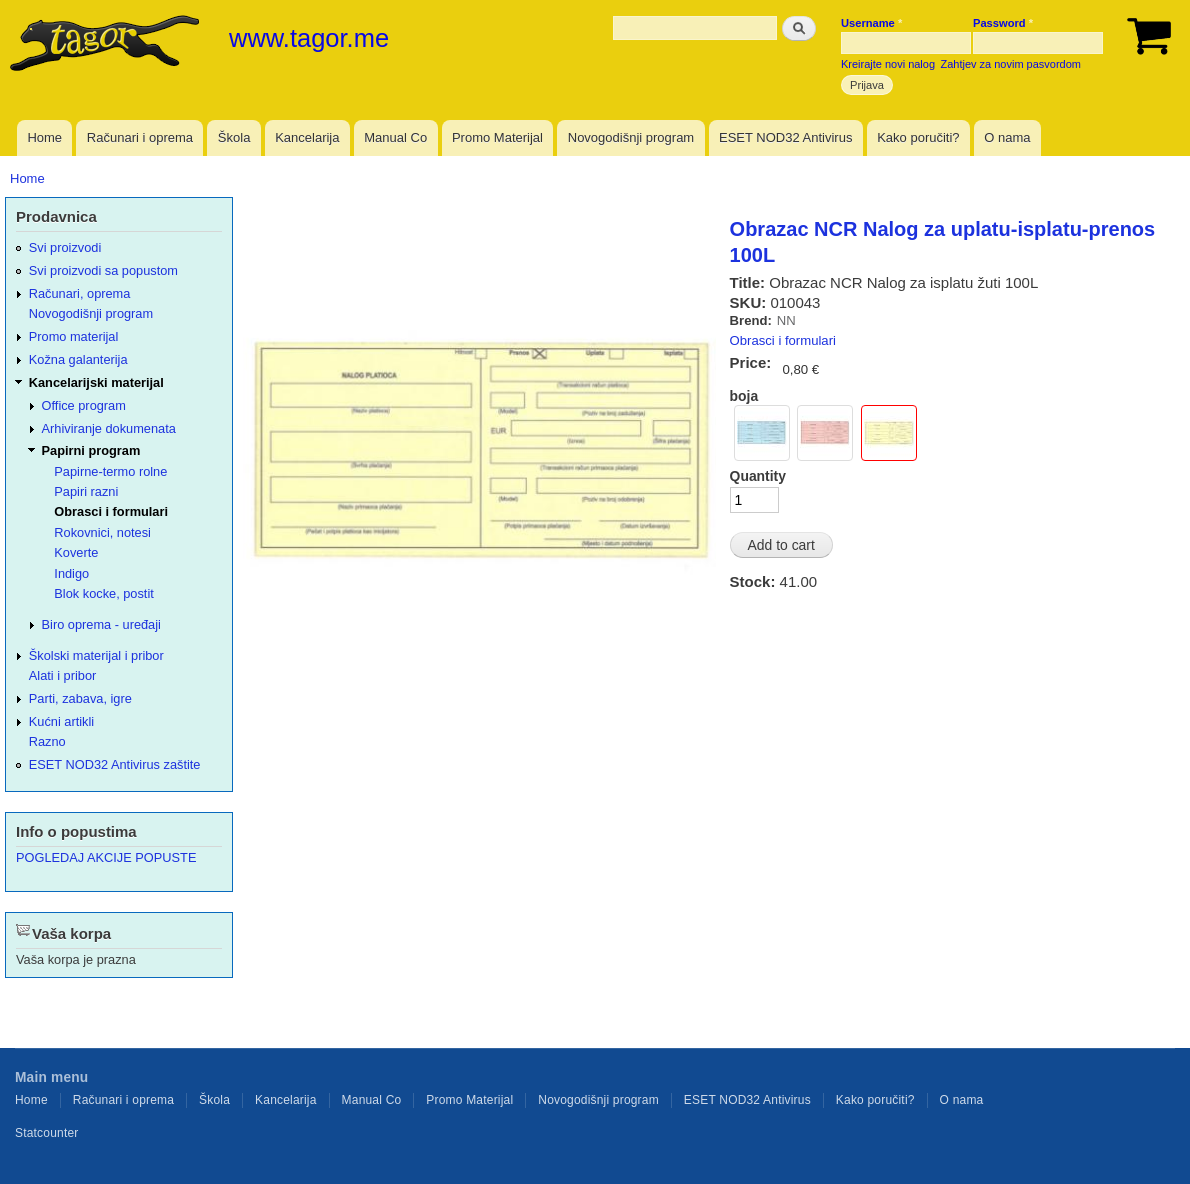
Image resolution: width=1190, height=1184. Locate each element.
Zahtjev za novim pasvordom (1011, 64)
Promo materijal (74, 336)
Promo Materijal (497, 137)
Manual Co (395, 137)
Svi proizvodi (65, 247)
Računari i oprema (140, 137)
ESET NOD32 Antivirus (785, 137)
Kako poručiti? (918, 137)
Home (44, 137)
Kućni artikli (61, 721)
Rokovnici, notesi (102, 532)
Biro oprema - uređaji (101, 624)
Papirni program (91, 450)
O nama (1007, 137)
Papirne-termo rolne (110, 471)
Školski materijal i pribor (96, 655)
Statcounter (47, 1133)
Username (871, 23)
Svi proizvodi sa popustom (103, 270)
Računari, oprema (80, 293)
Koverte (76, 552)
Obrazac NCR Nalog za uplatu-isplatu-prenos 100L (943, 242)
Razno (47, 741)
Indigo (71, 573)
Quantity (758, 476)
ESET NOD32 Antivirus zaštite (115, 764)
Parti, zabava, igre (80, 698)
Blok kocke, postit (103, 593)
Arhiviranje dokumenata (109, 428)
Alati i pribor (62, 675)
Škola (234, 137)
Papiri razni (86, 491)
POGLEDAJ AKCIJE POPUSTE (106, 857)
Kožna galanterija (78, 359)
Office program (84, 405)
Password (1003, 23)
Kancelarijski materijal (96, 382)
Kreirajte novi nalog (888, 64)
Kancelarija (307, 137)
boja (744, 396)
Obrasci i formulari (783, 340)
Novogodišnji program (631, 137)
